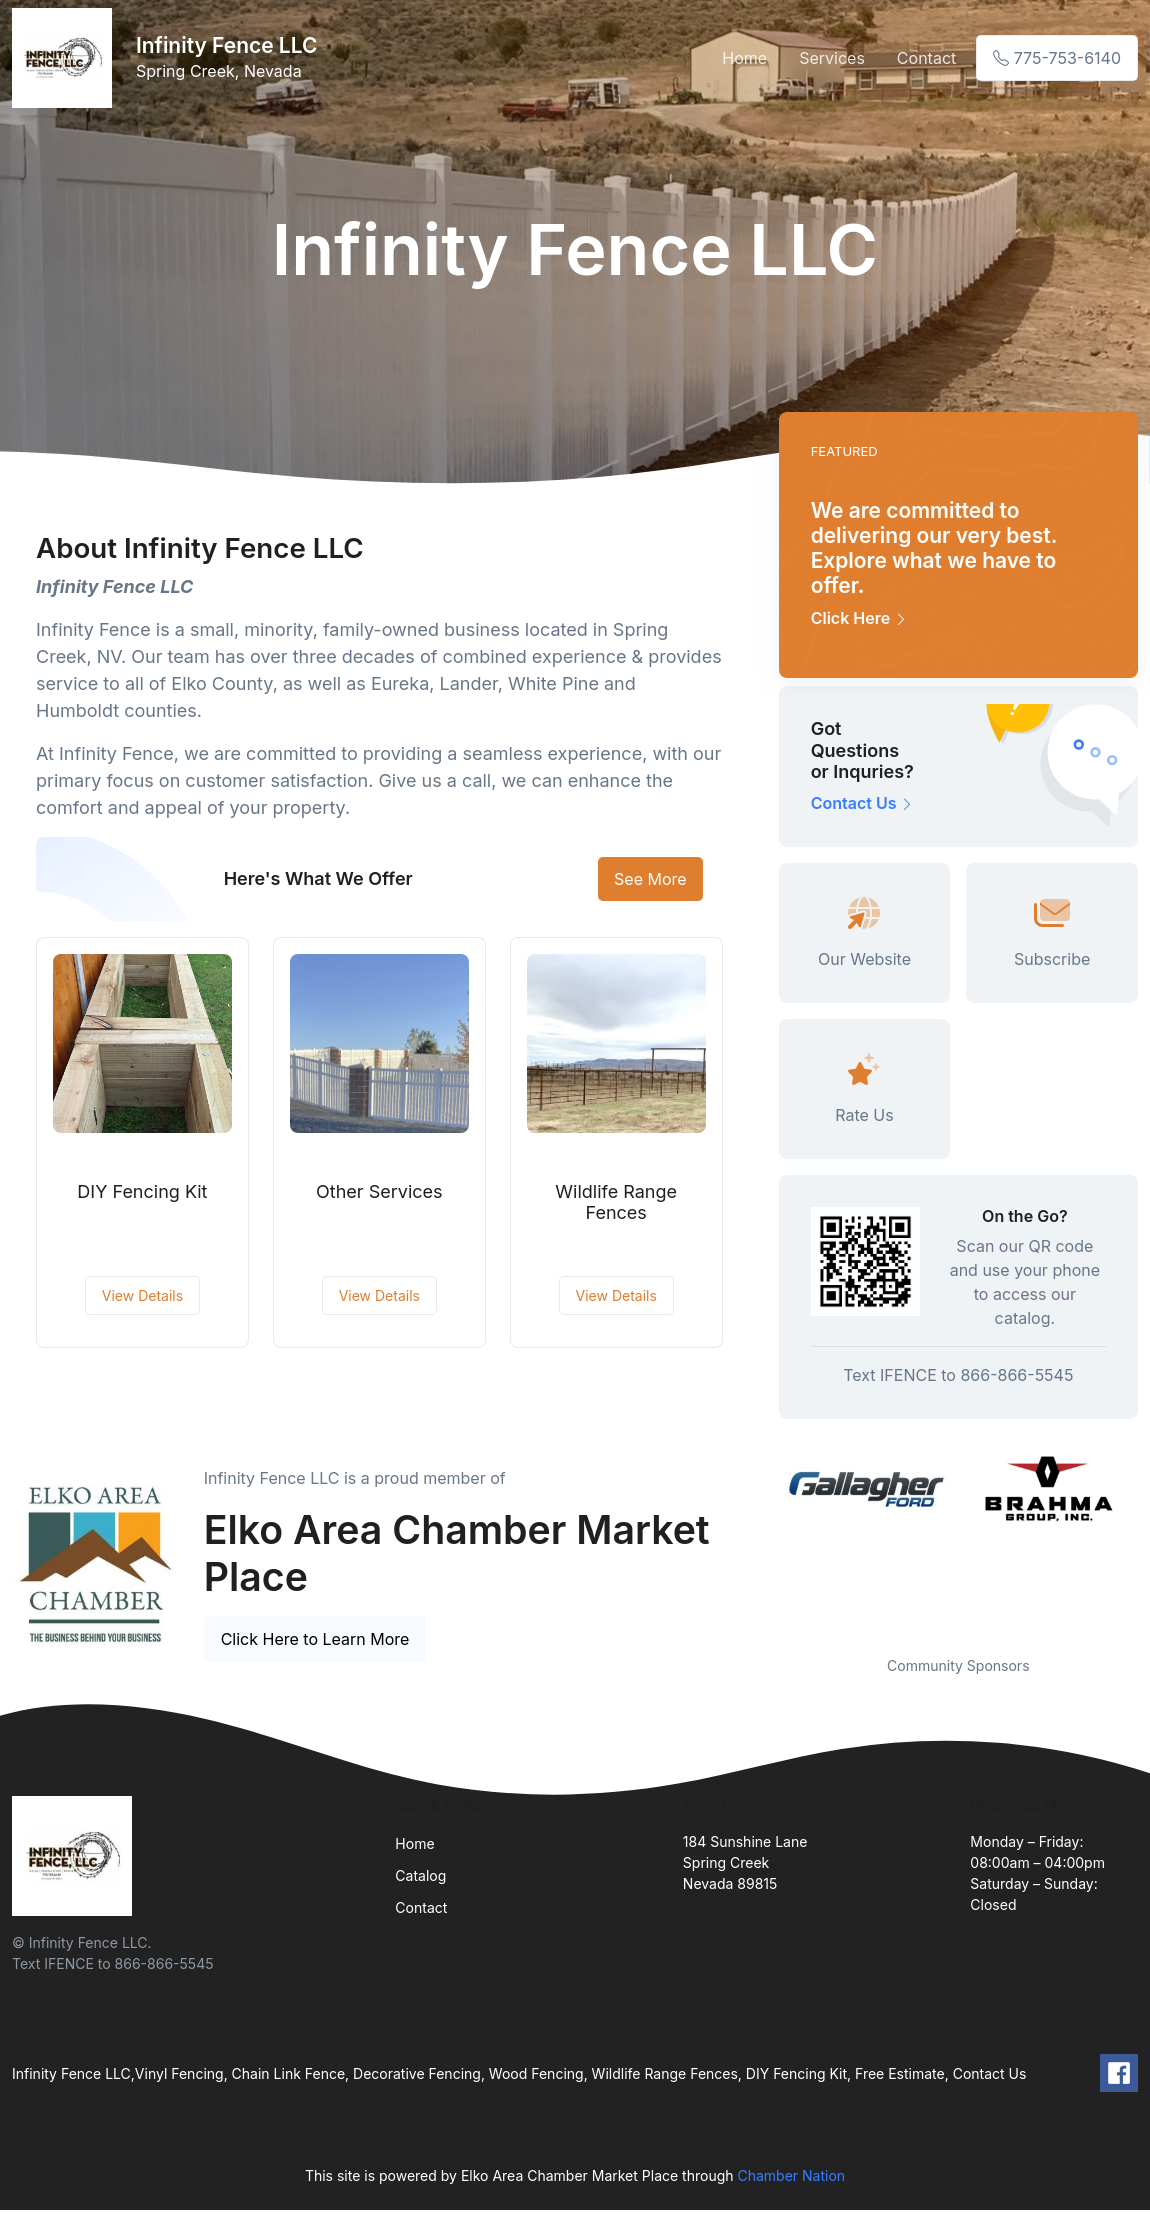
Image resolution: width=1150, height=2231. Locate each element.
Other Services (379, 1191)
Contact (926, 58)
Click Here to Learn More (315, 1639)
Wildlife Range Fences (616, 1202)
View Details (142, 1295)
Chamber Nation (791, 2175)
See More (650, 879)
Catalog (420, 1875)
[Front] (66, 58)
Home (744, 58)
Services (832, 58)
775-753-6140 (1057, 58)
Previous (764, 1541)
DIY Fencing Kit (142, 1191)
